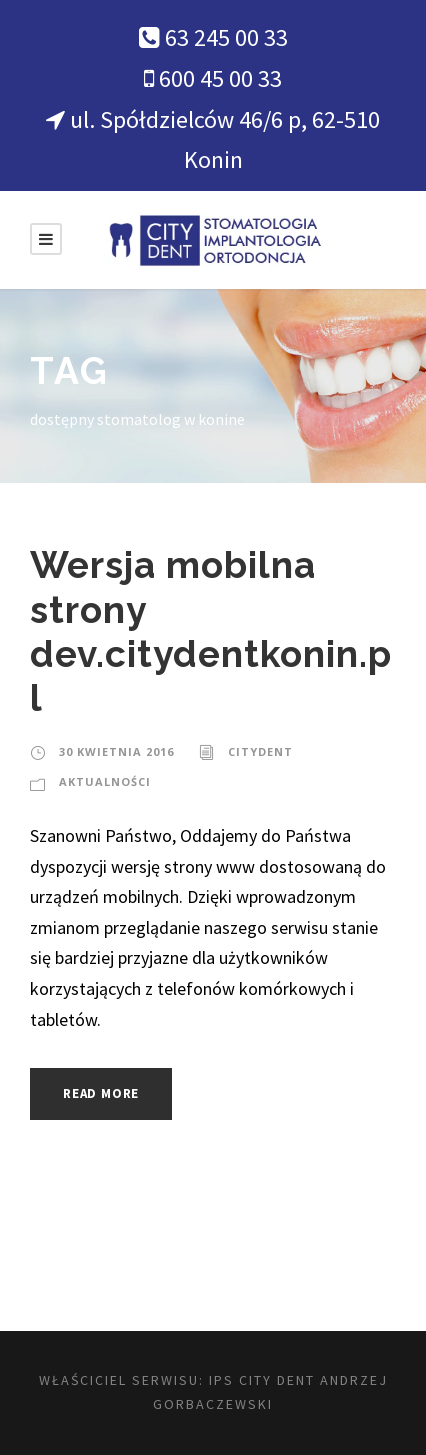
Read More (101, 1093)
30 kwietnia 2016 (116, 751)
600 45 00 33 (220, 78)
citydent (260, 751)
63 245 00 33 (226, 37)
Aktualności (105, 781)
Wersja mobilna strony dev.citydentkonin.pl (211, 631)
